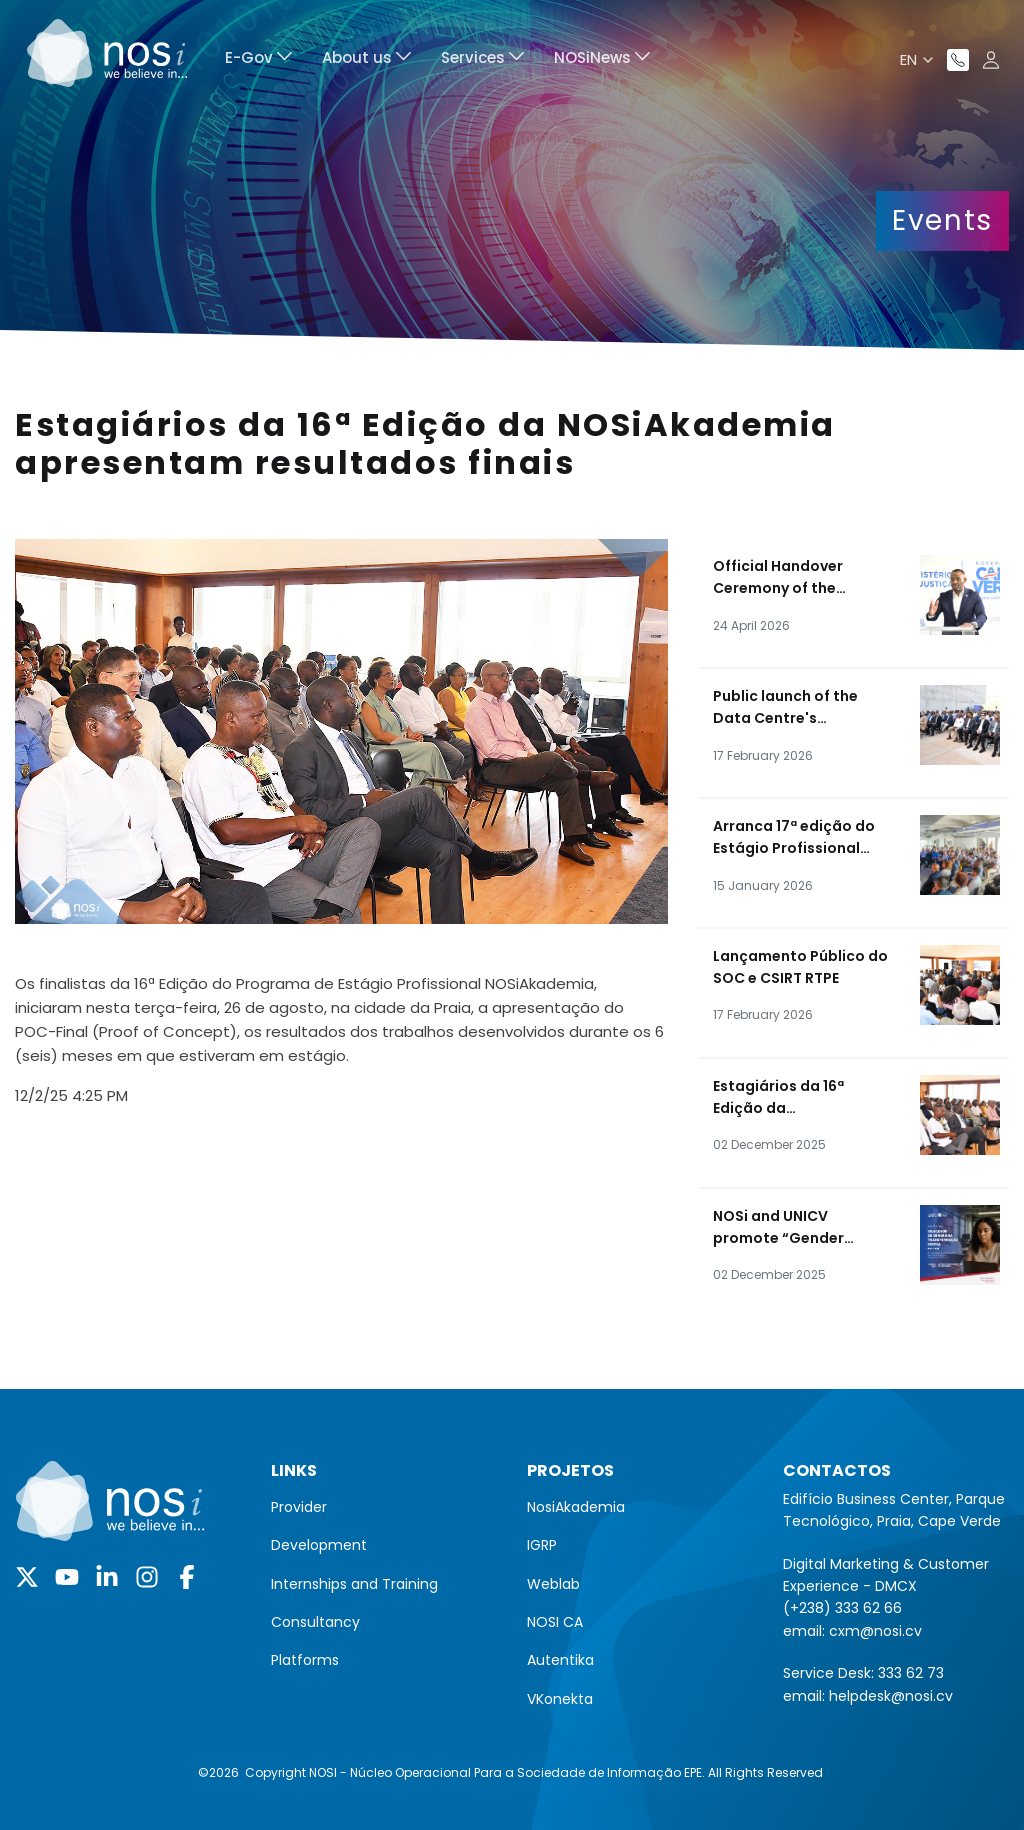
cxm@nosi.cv (875, 1631)
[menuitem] (258, 60)
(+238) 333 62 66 (842, 1608)
